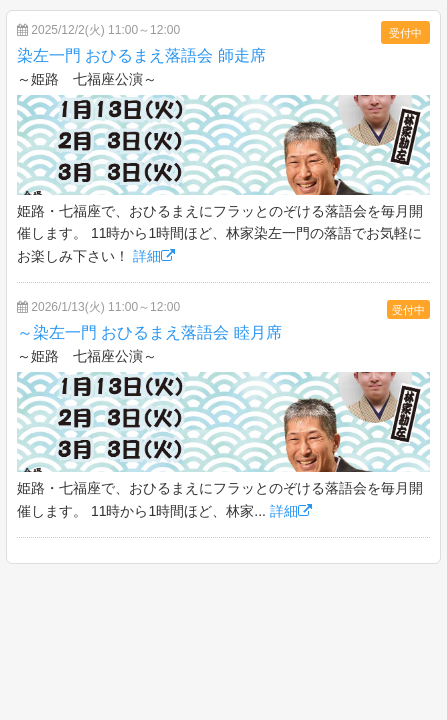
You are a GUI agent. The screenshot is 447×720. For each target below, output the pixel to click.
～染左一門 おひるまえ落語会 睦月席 (149, 332)
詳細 (154, 256)
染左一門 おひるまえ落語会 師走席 (141, 55)
